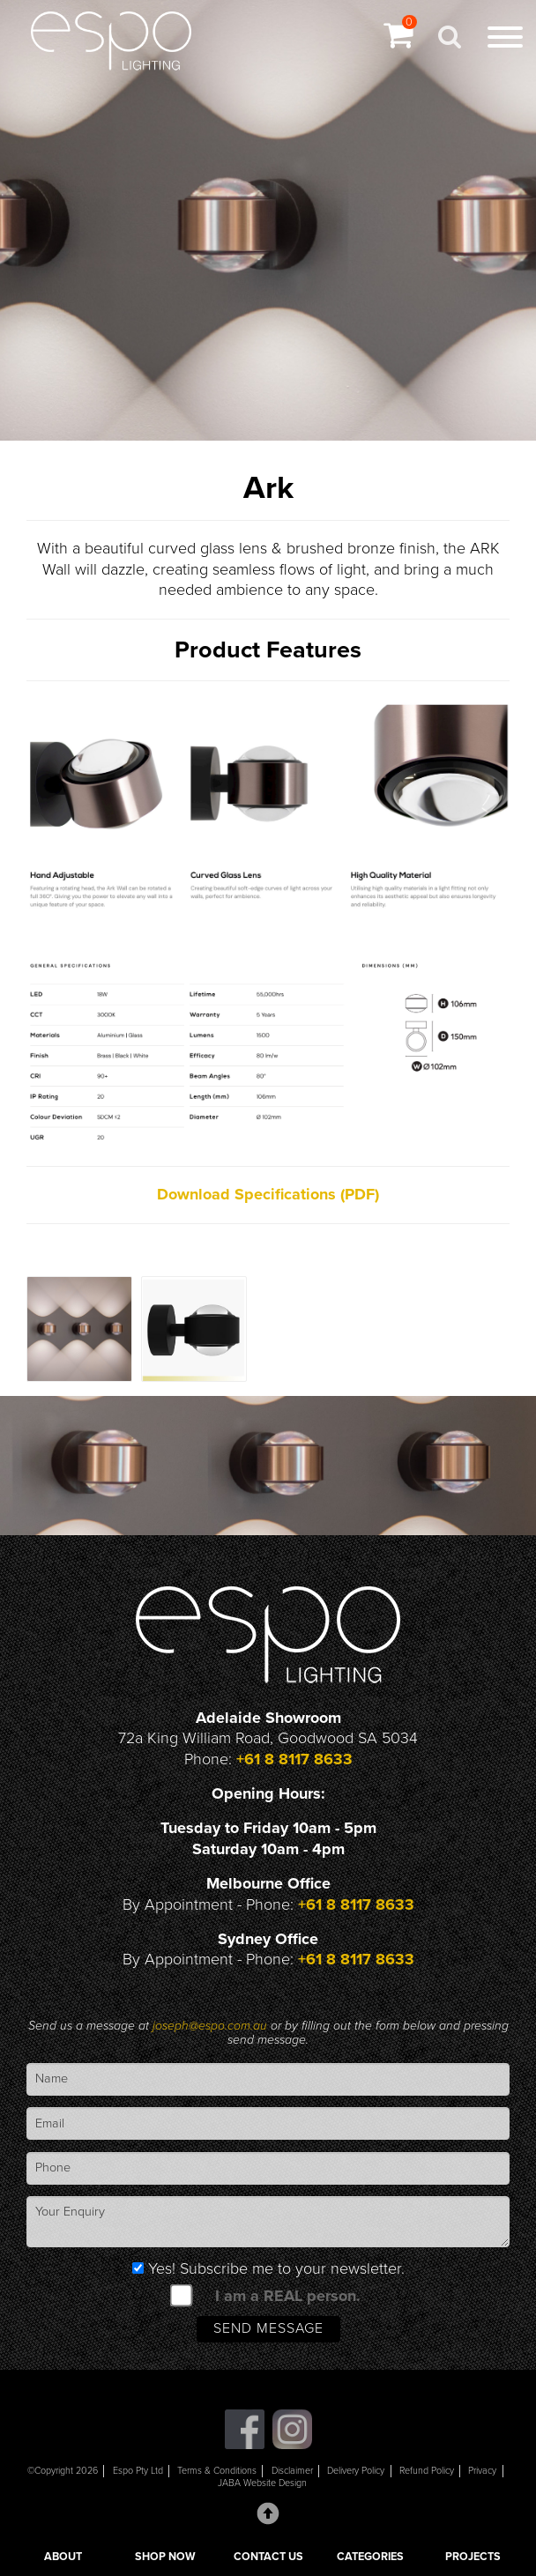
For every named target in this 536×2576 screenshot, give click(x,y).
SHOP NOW (165, 2557)
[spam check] (181, 2294)
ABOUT (63, 2557)
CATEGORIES (370, 2557)
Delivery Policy (355, 2470)
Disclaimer (292, 2470)
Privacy (482, 2470)
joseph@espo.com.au (212, 2025)
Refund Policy (426, 2470)
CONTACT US (268, 2557)
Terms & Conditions (217, 2470)
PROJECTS (473, 2557)
